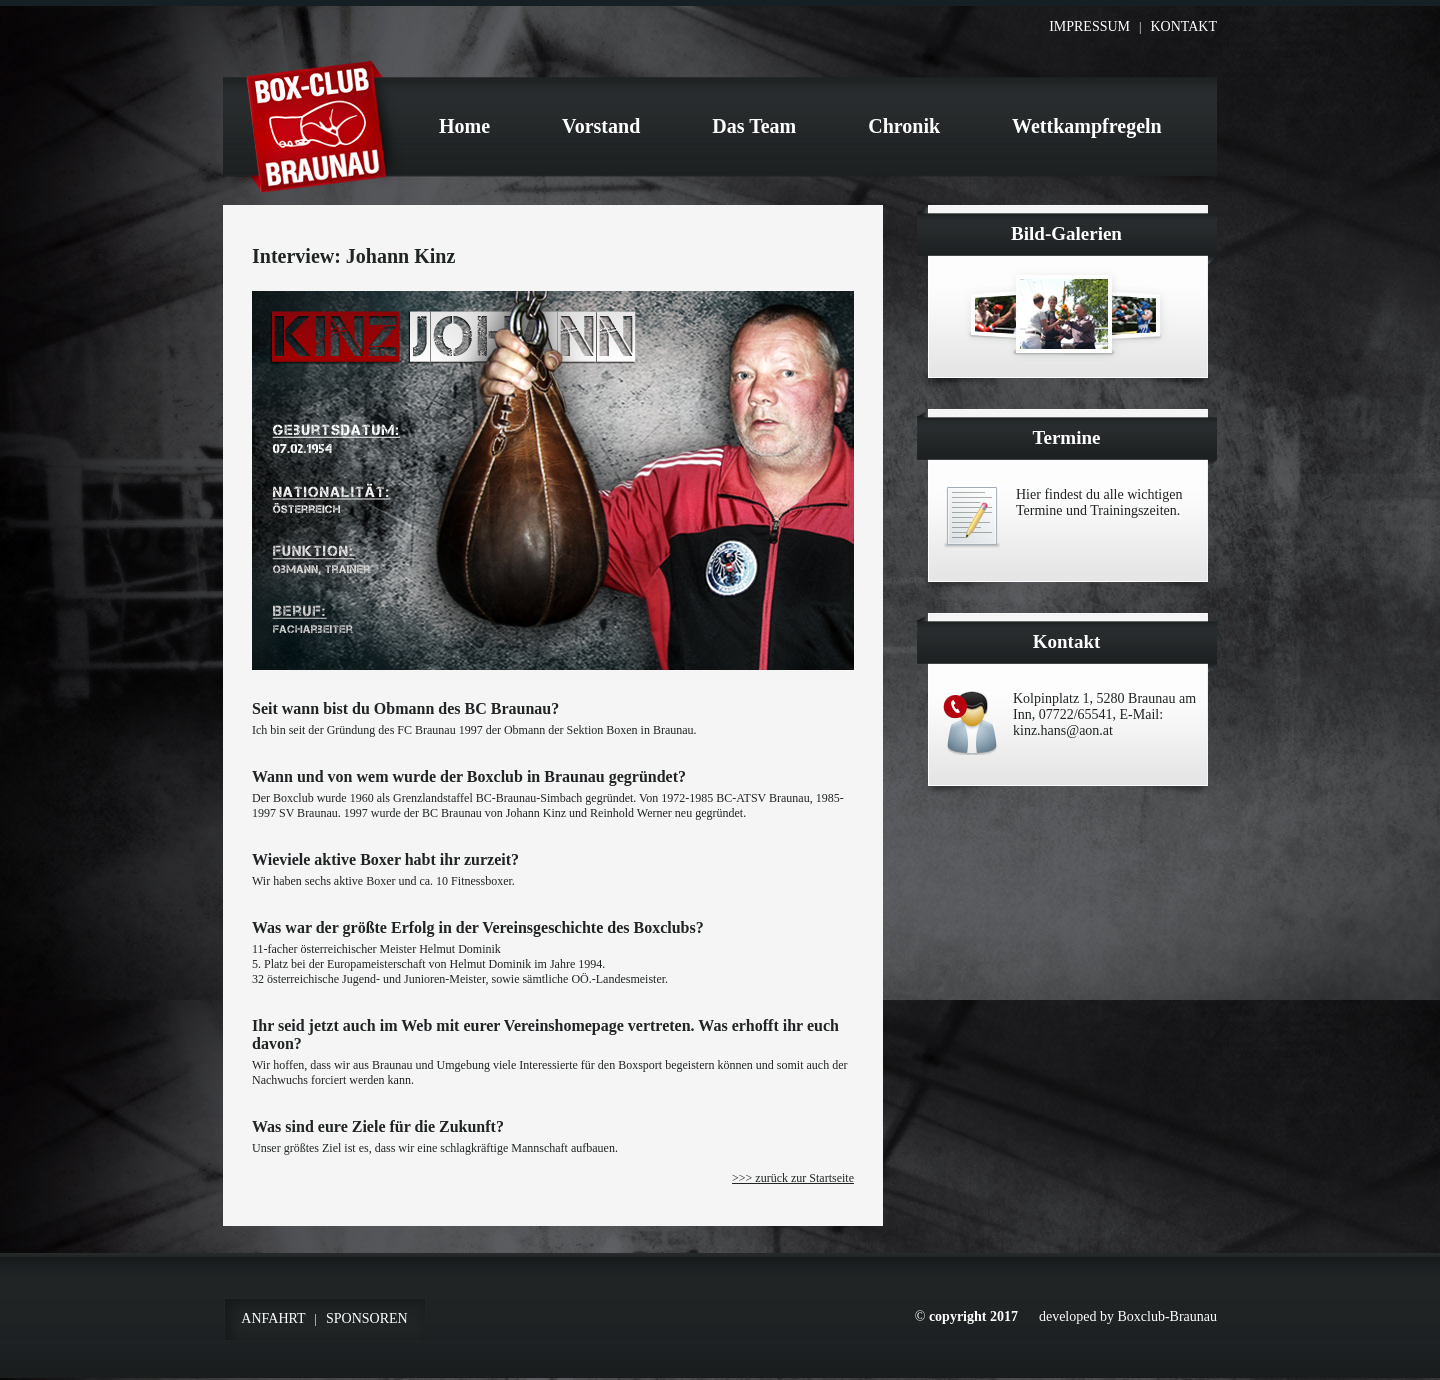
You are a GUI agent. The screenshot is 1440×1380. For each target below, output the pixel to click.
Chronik (904, 126)
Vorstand (601, 126)
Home (464, 126)
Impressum (1089, 26)
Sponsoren (367, 1318)
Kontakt (1183, 26)
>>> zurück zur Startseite (793, 1178)
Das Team (754, 126)
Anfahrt (273, 1318)
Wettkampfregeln (1087, 126)
